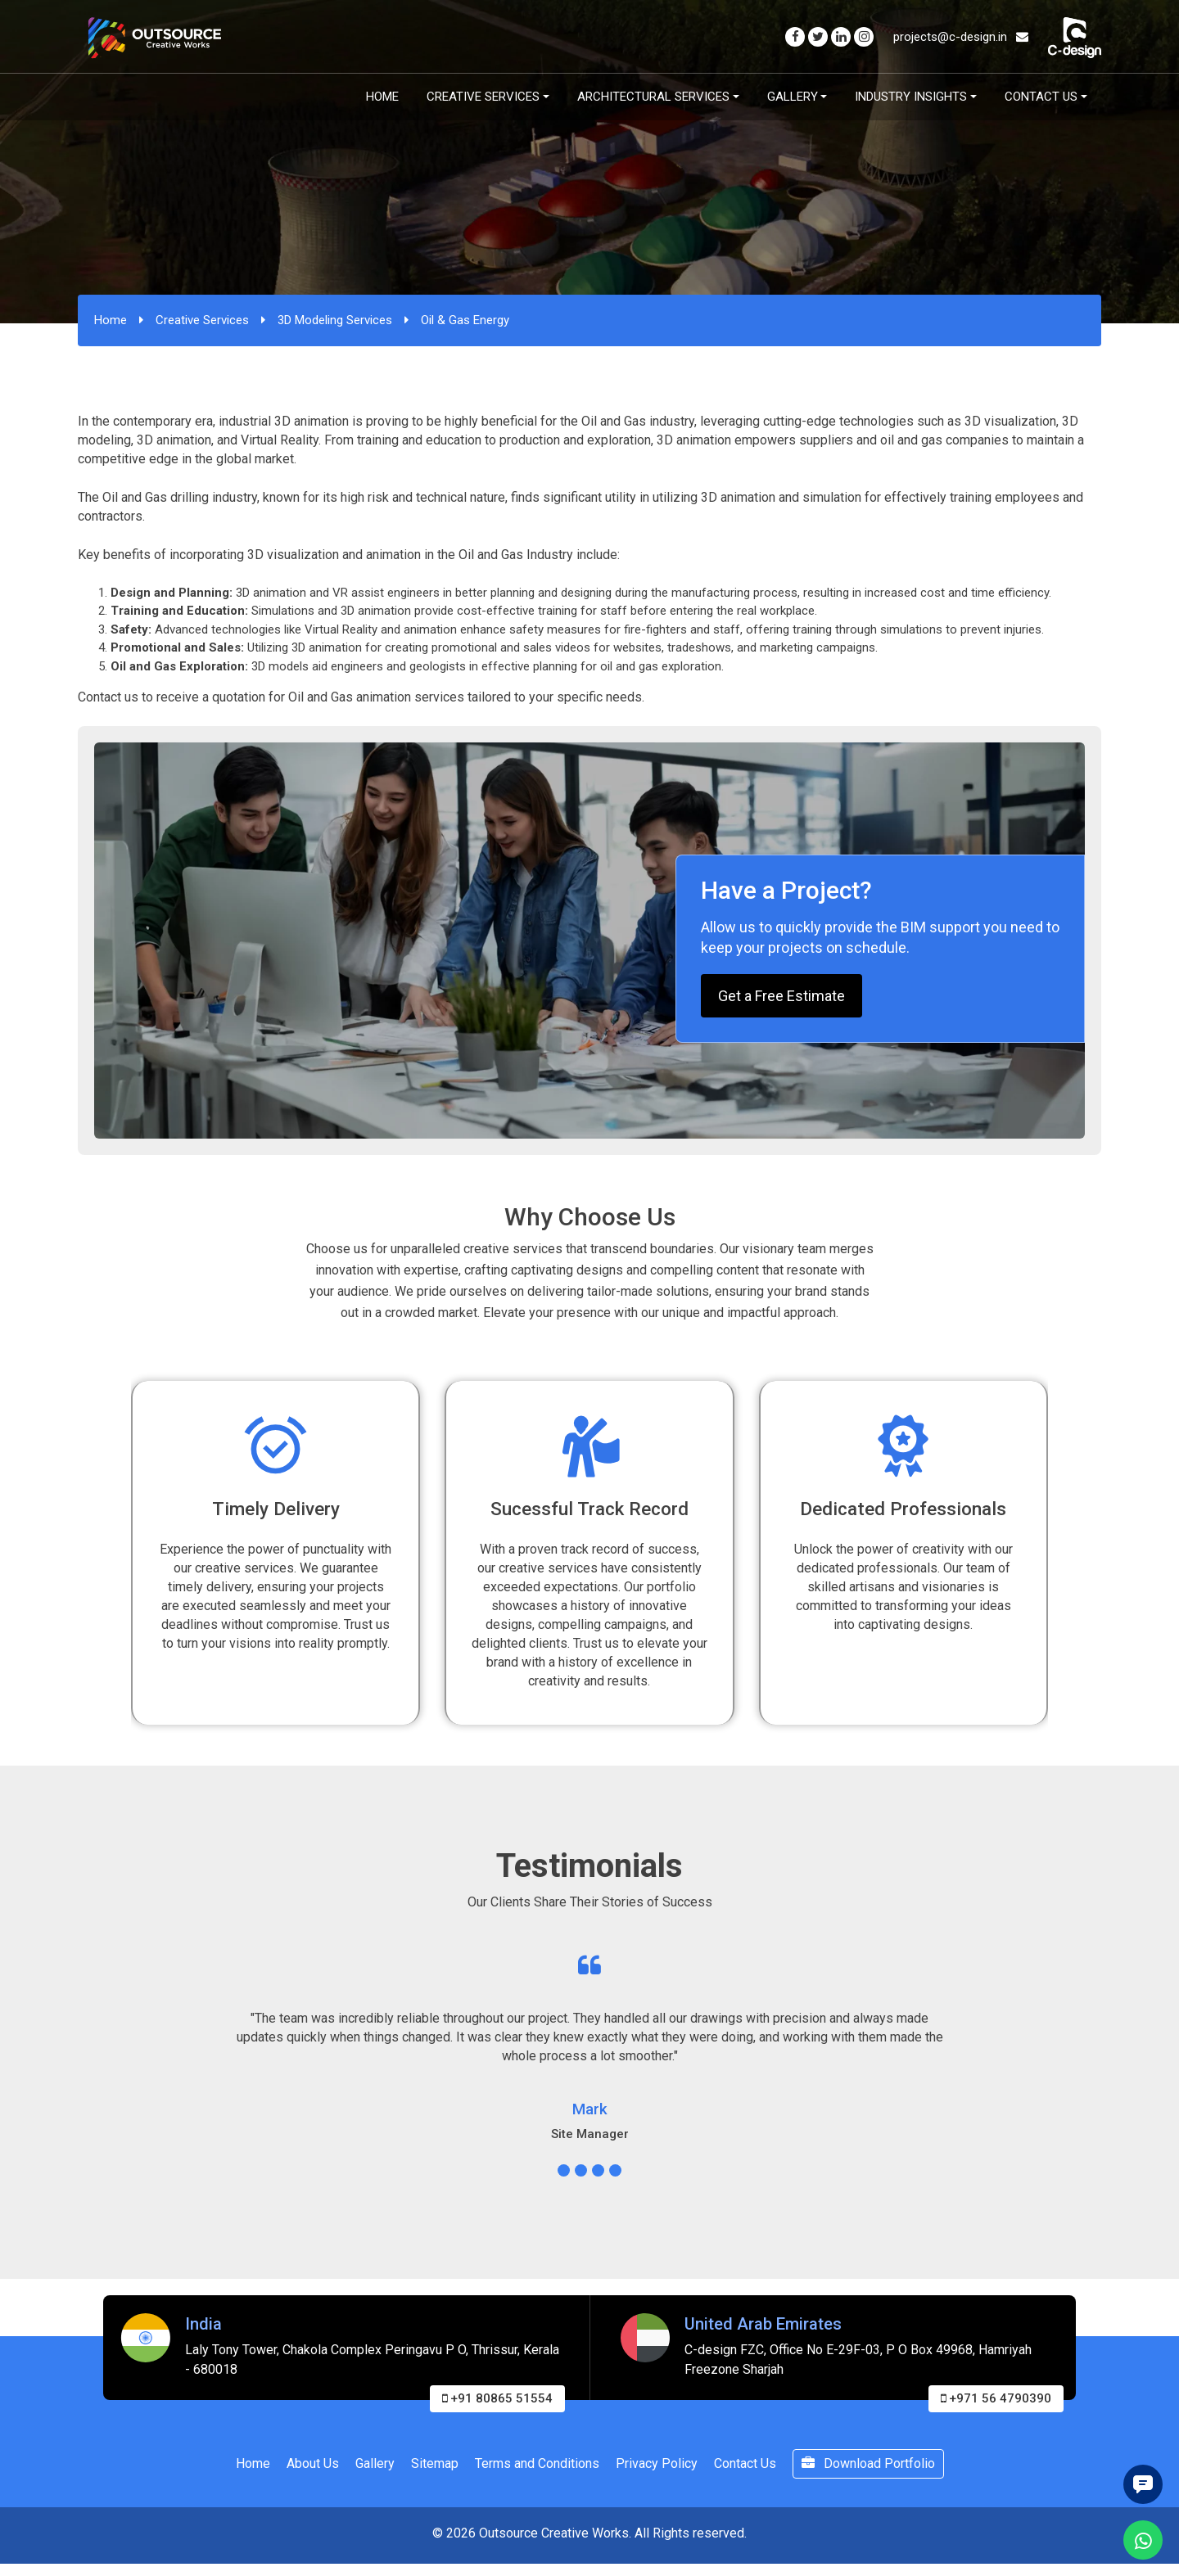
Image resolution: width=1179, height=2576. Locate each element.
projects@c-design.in (960, 36)
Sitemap (434, 2463)
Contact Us (1041, 96)
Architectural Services (653, 96)
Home (382, 96)
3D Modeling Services (335, 320)
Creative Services (483, 96)
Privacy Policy (657, 2463)
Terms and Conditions (537, 2463)
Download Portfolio (868, 2463)
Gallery (792, 96)
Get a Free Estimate (781, 995)
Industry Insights (911, 96)
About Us (313, 2463)
